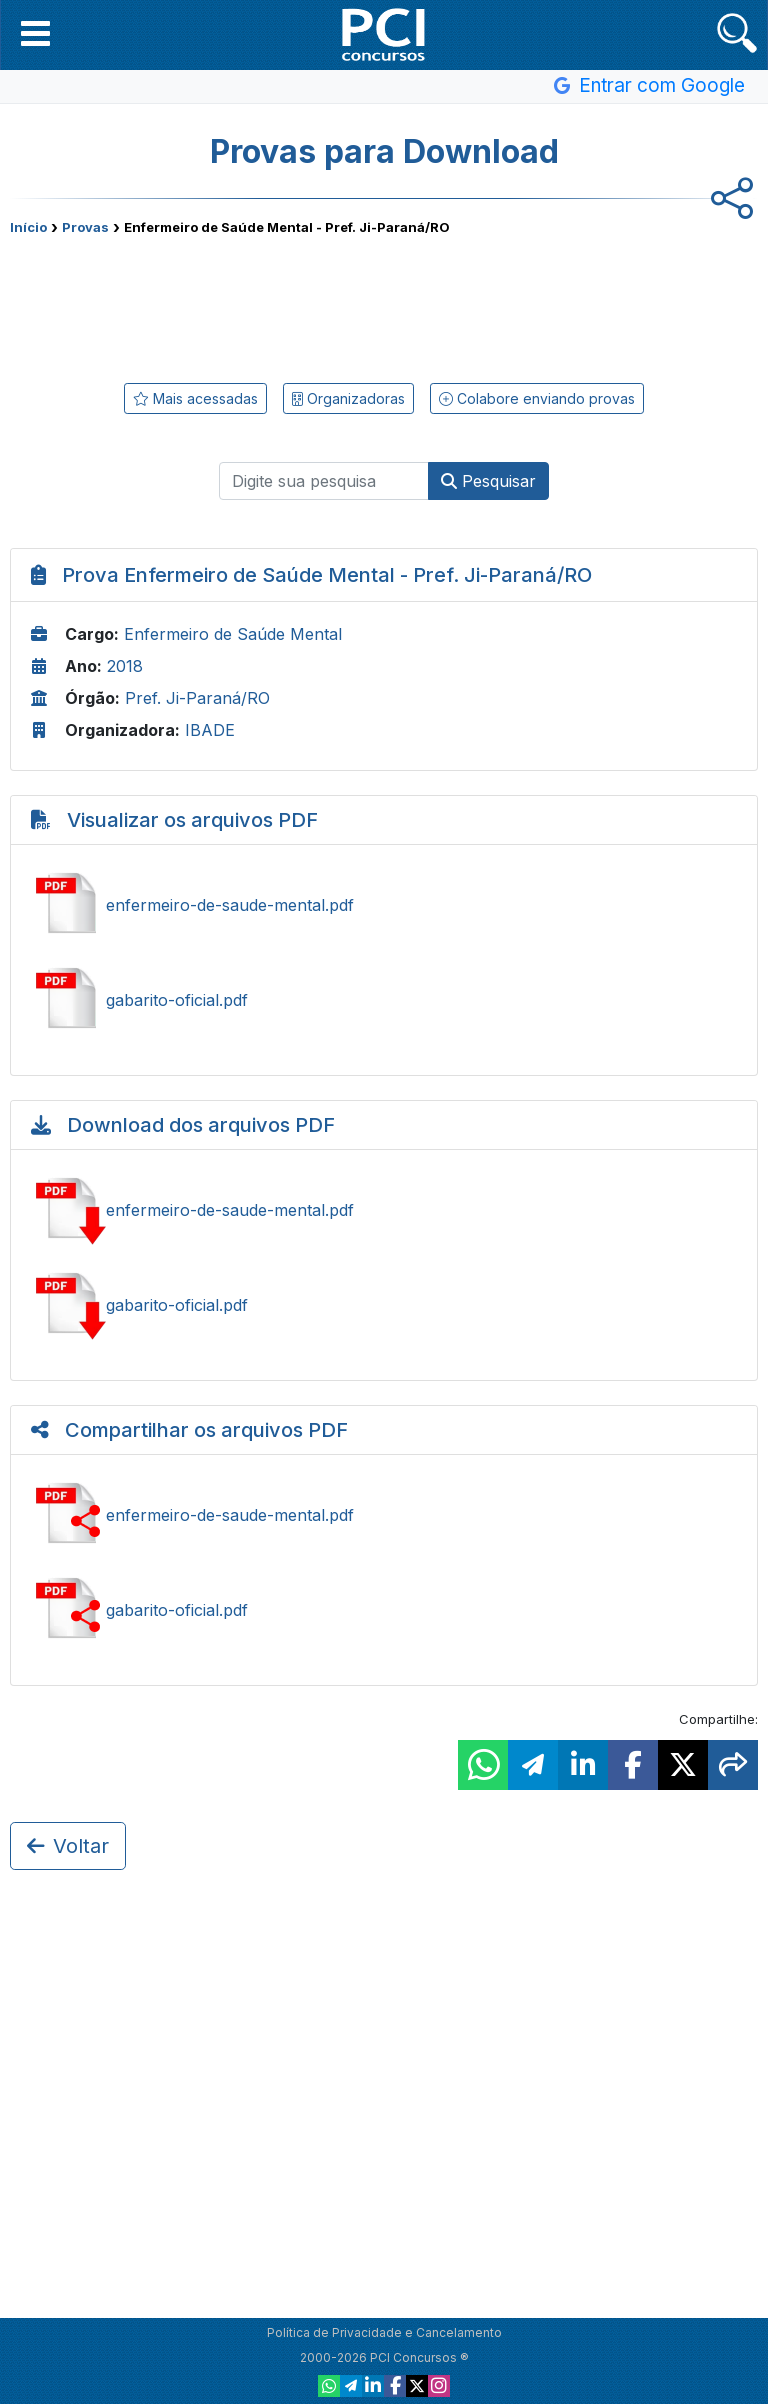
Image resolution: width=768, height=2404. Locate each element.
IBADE (210, 730)
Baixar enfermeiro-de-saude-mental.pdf (384, 1210)
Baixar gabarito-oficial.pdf (384, 1305)
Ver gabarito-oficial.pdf (384, 1000)
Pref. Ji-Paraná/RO (197, 698)
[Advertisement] (384, 305)
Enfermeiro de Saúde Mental (233, 634)
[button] (35, 33)
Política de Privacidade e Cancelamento (384, 2332)
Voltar (68, 1846)
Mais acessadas (195, 398)
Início (28, 227)
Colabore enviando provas (537, 398)
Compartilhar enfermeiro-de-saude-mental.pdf (384, 1515)
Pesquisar (488, 481)
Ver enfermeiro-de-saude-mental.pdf (384, 905)
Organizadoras (348, 398)
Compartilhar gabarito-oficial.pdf (384, 1610)
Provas (85, 227)
